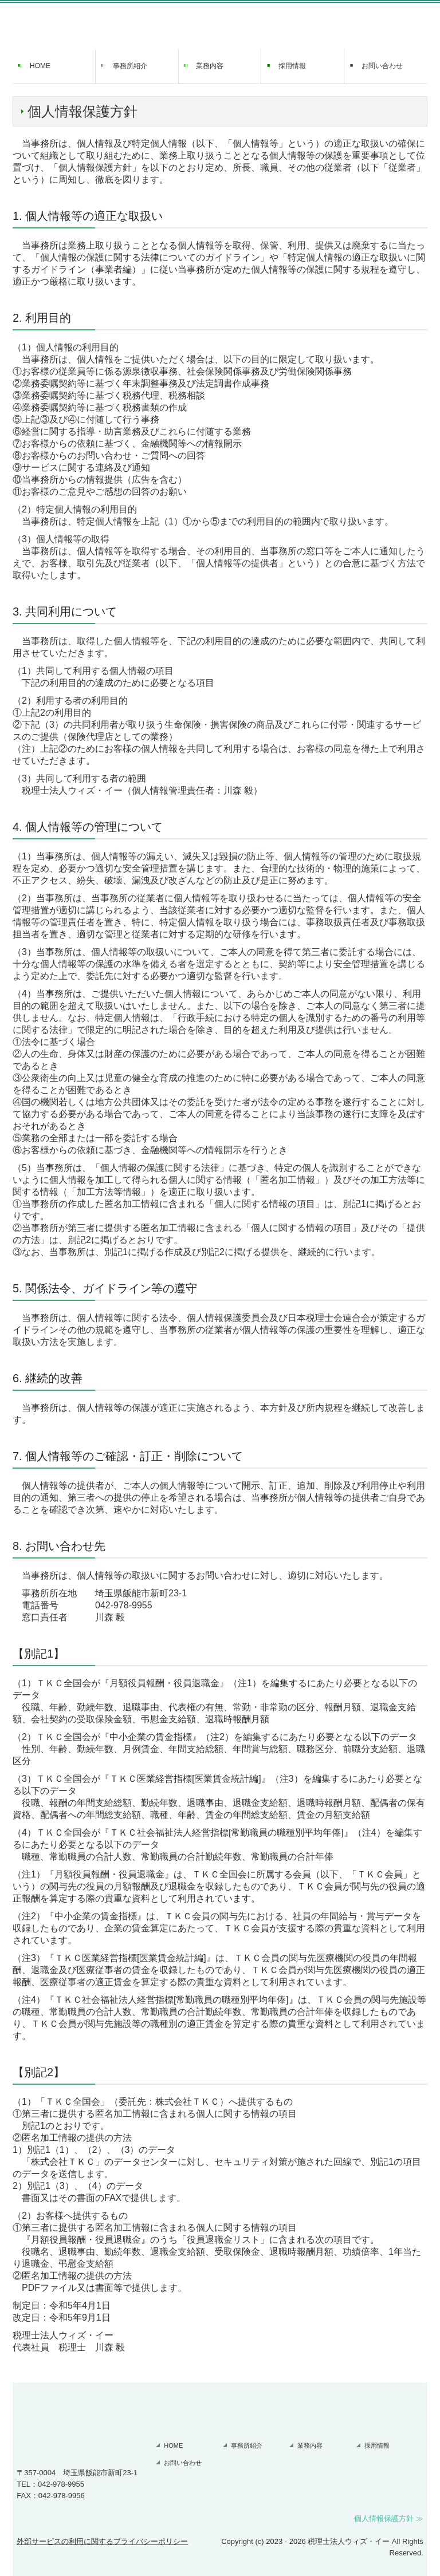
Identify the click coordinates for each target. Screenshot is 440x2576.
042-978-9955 (123, 1605)
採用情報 (292, 66)
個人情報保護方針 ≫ (388, 2518)
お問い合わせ (382, 66)
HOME (40, 66)
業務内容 (209, 66)
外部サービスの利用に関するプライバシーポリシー (102, 2541)
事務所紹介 (130, 66)
